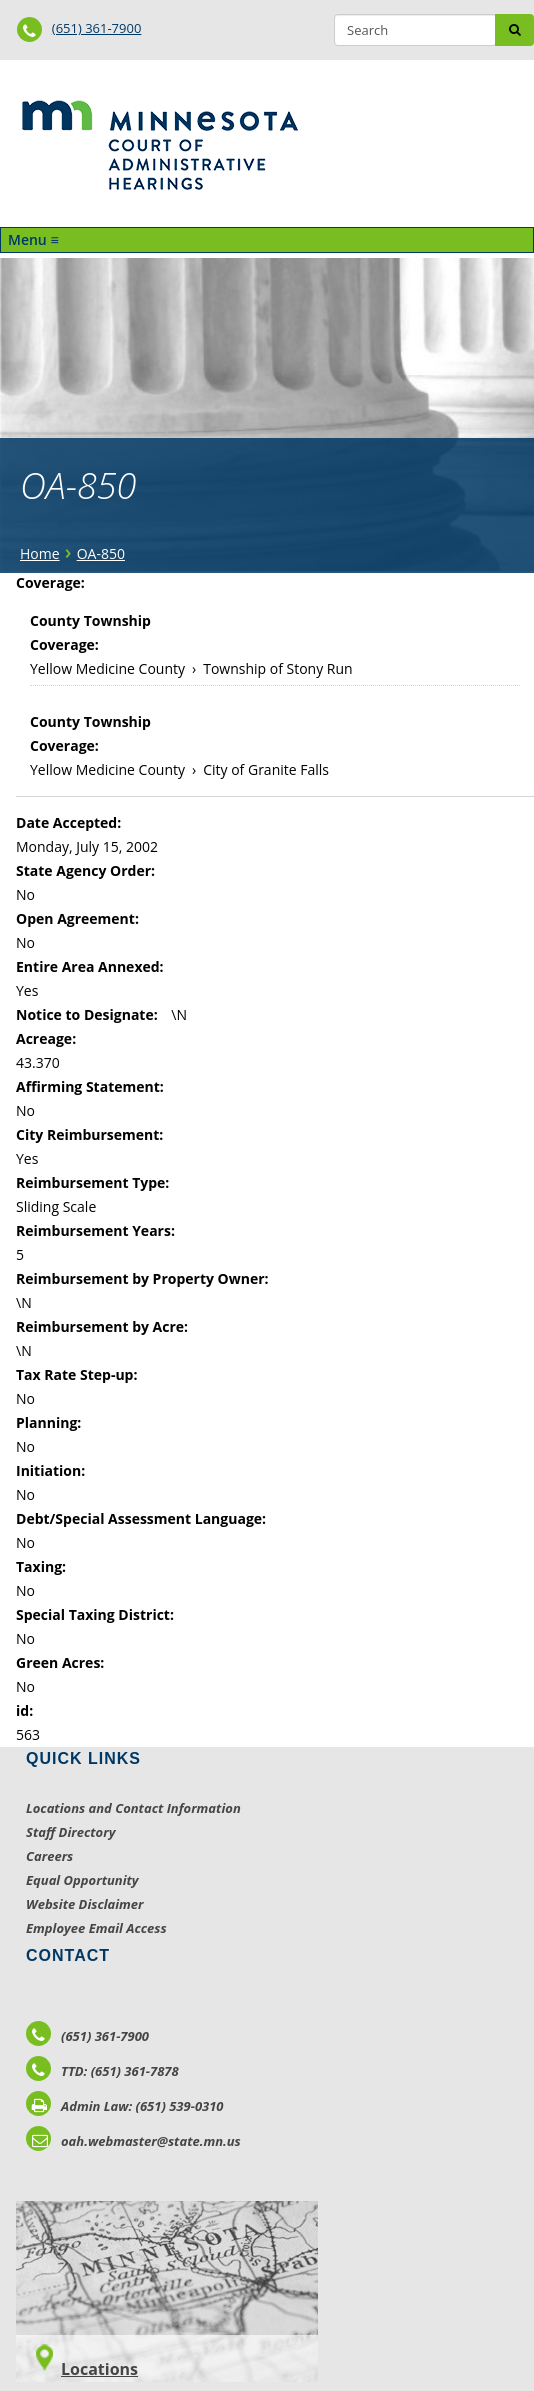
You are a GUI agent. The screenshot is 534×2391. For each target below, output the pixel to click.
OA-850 (101, 553)
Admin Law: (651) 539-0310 (125, 2106)
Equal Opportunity (82, 1880)
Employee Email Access (96, 1928)
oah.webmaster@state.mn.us (133, 2141)
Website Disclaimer (85, 1904)
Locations (99, 2369)
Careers (49, 1856)
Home (40, 553)
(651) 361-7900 (97, 28)
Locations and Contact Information (133, 1808)
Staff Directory (70, 1832)
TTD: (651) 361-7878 (102, 2071)
